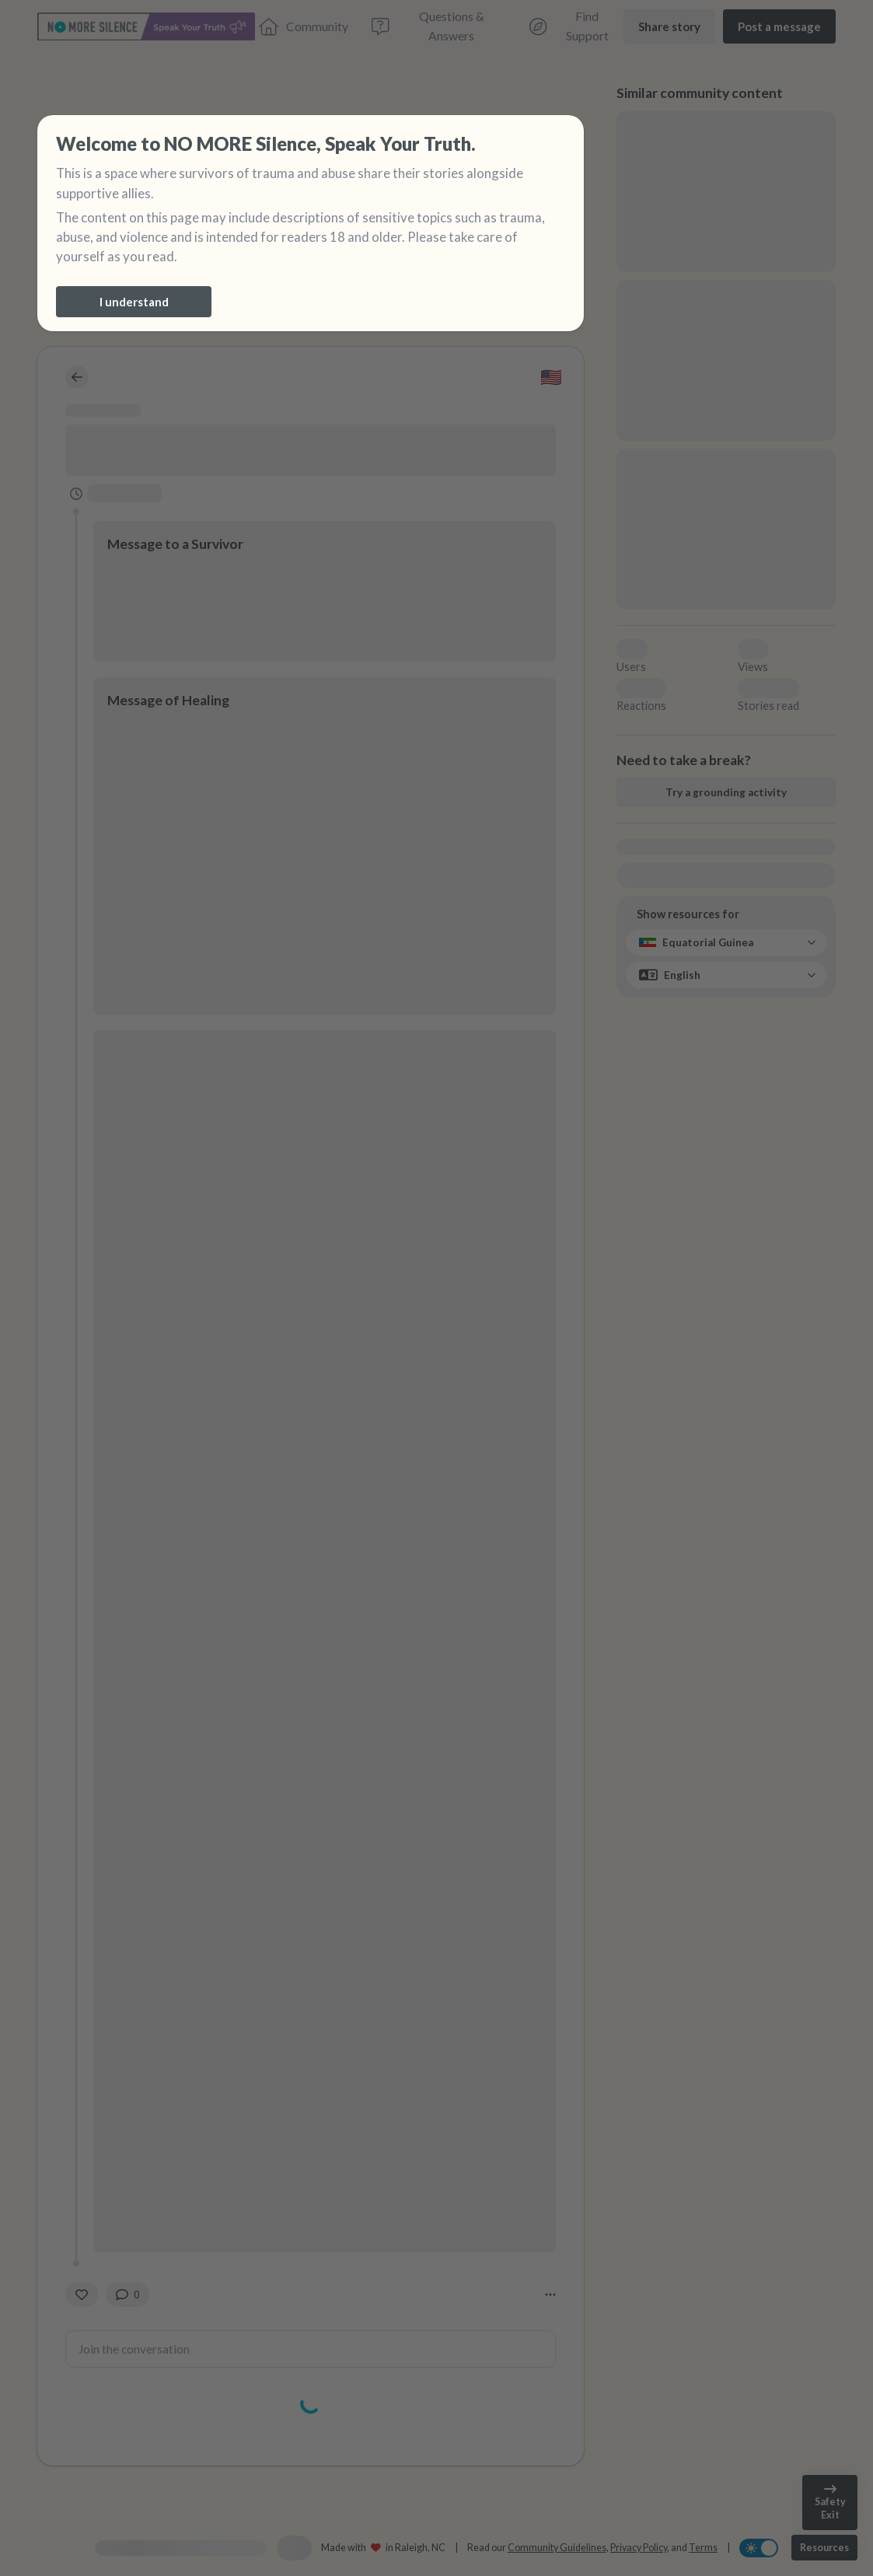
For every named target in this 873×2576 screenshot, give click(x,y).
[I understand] (133, 301)
